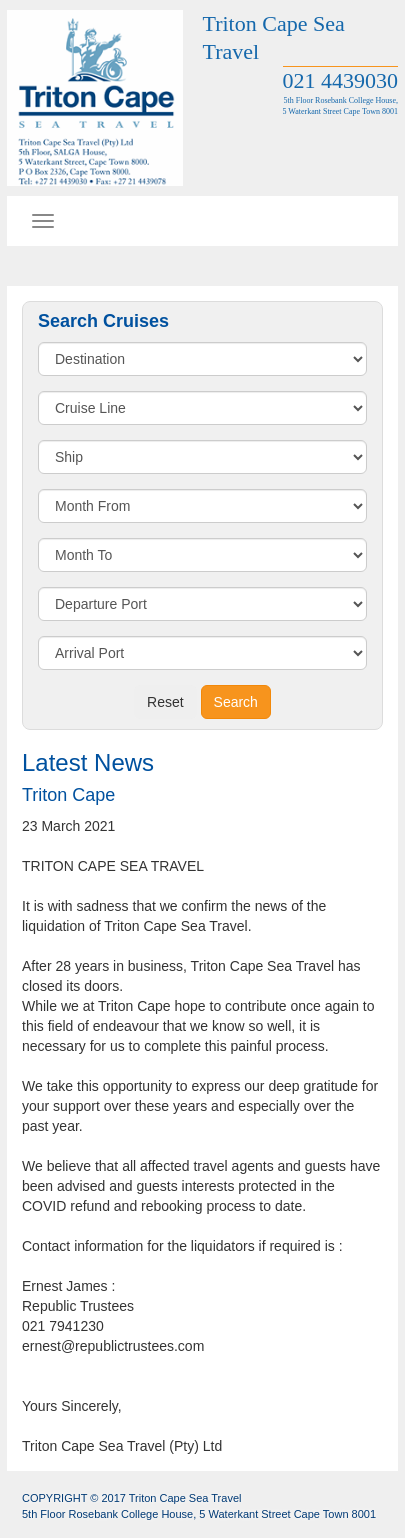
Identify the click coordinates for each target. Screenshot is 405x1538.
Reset (165, 702)
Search (236, 702)
